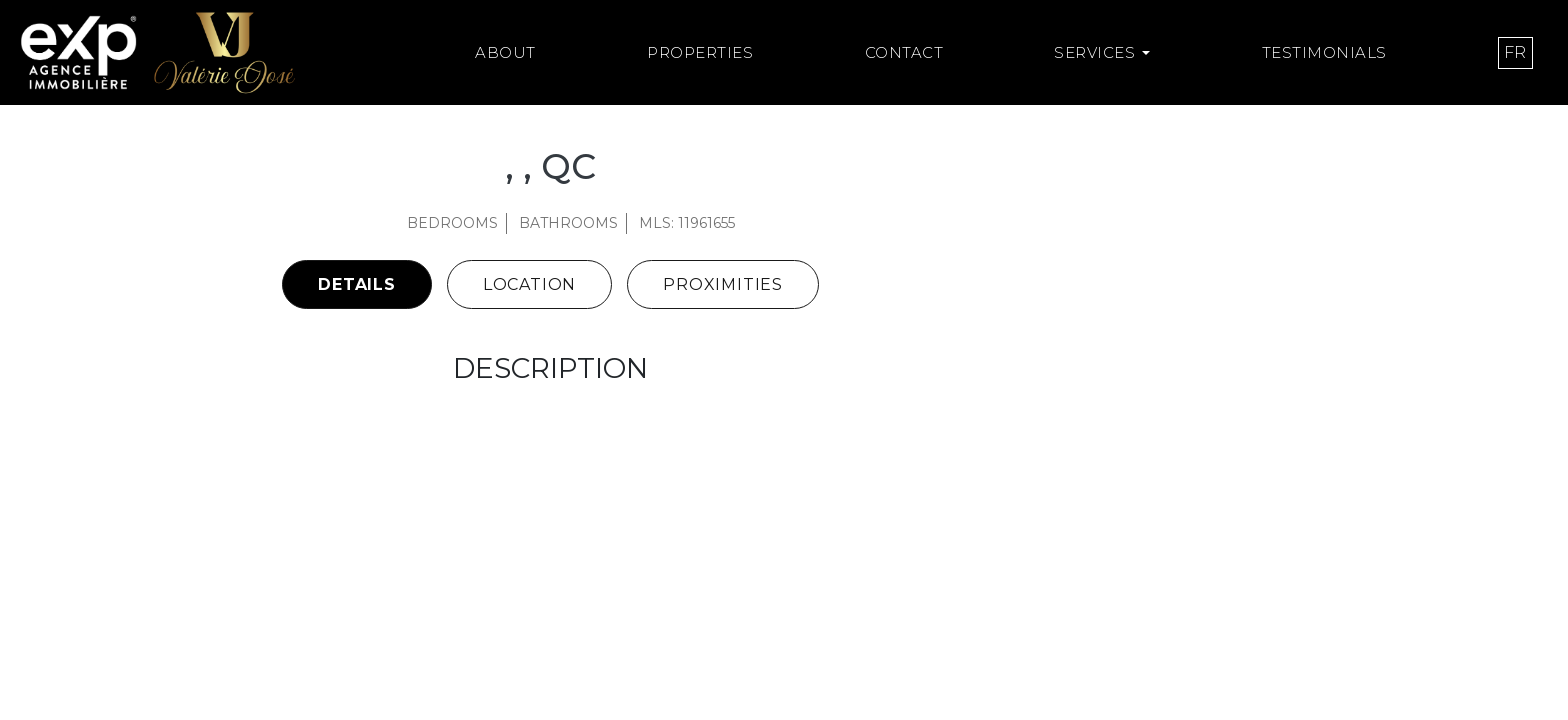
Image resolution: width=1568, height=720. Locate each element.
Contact (904, 52)
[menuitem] (1515, 53)
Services (1094, 52)
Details (357, 284)
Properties (700, 52)
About (505, 52)
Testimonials (1324, 52)
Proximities (723, 284)
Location (529, 284)
